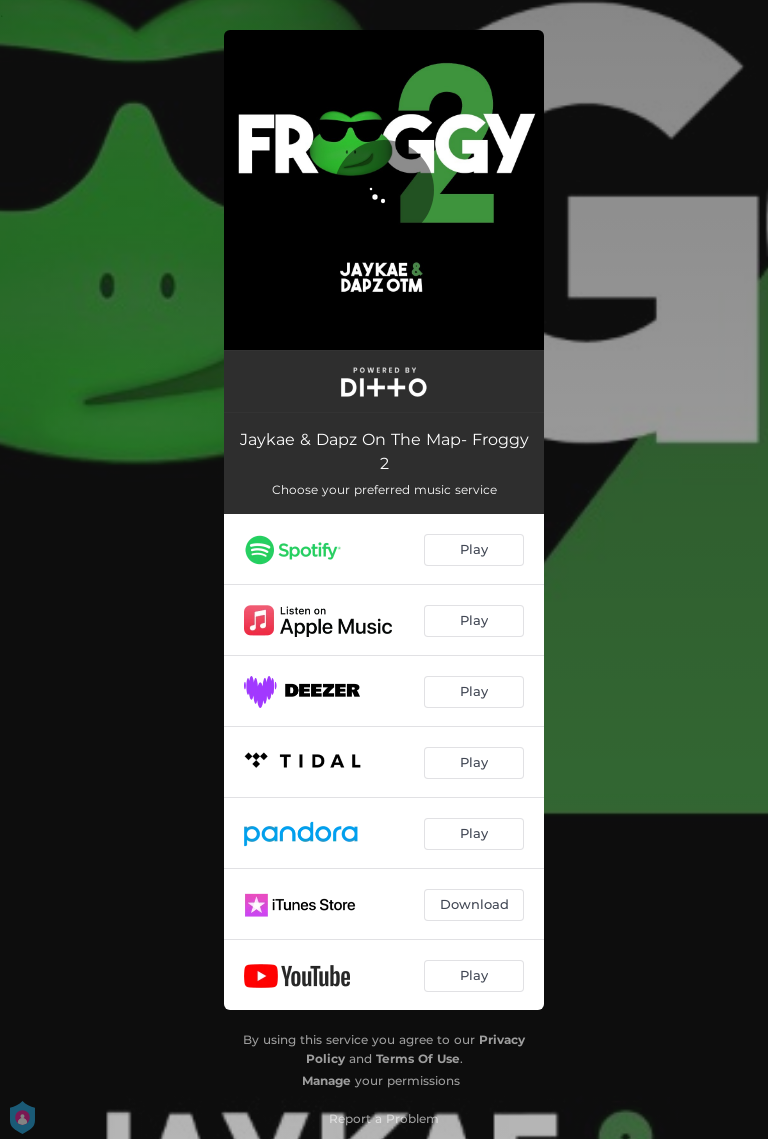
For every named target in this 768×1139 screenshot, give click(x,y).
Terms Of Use (418, 1058)
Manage (326, 1080)
